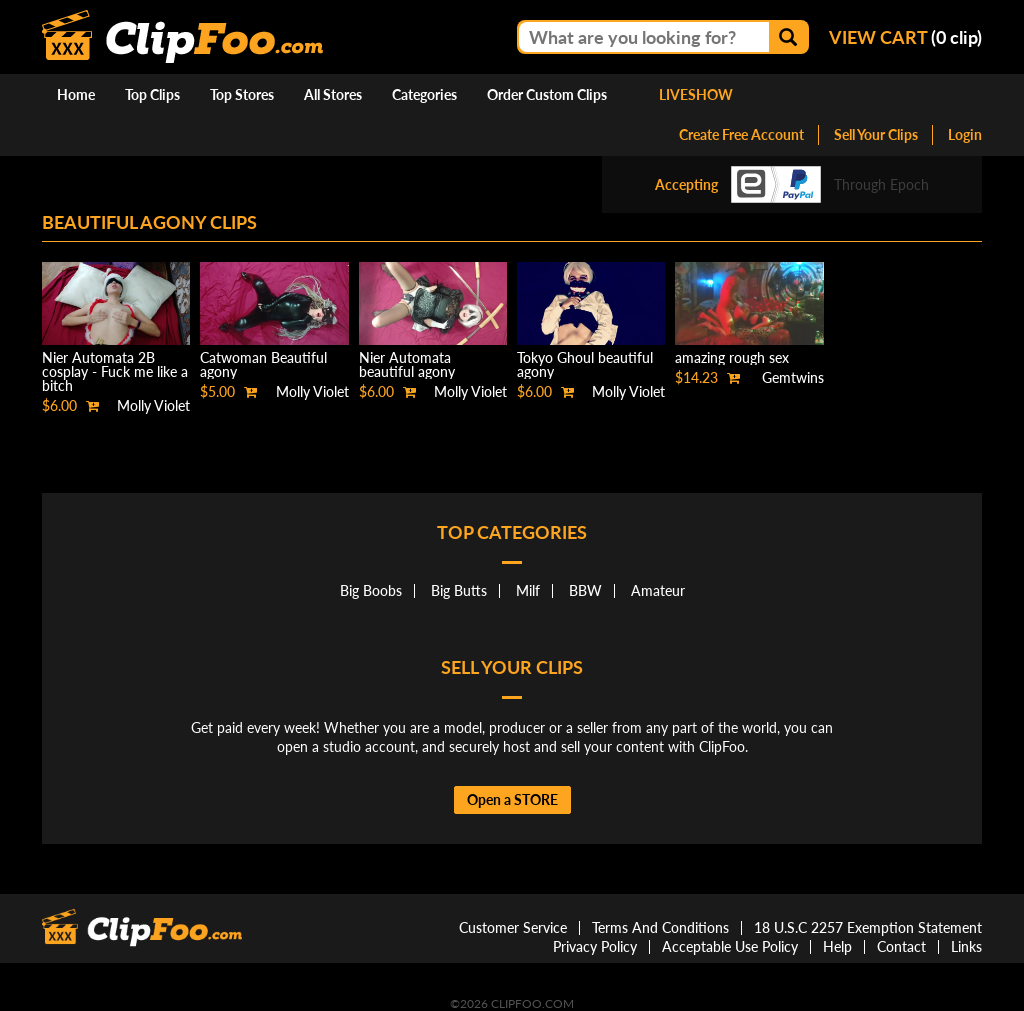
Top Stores (242, 94)
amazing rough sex (732, 357)
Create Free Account (741, 134)
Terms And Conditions (660, 927)
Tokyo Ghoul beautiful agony (585, 364)
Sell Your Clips (876, 134)
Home (76, 94)
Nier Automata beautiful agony (407, 364)
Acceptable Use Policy (730, 946)
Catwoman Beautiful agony (263, 364)
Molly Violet (153, 405)
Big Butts (459, 590)
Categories (424, 94)
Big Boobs (371, 590)
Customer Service (513, 927)
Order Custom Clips (547, 94)
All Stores (333, 94)
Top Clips (152, 94)
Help (837, 946)
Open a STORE (512, 799)
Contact (901, 946)
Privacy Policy (595, 946)
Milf (528, 590)
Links (966, 946)
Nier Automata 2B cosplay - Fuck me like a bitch (115, 371)
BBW (585, 590)
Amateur (658, 590)
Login (965, 134)
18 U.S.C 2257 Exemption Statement (868, 927)
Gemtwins (793, 377)
